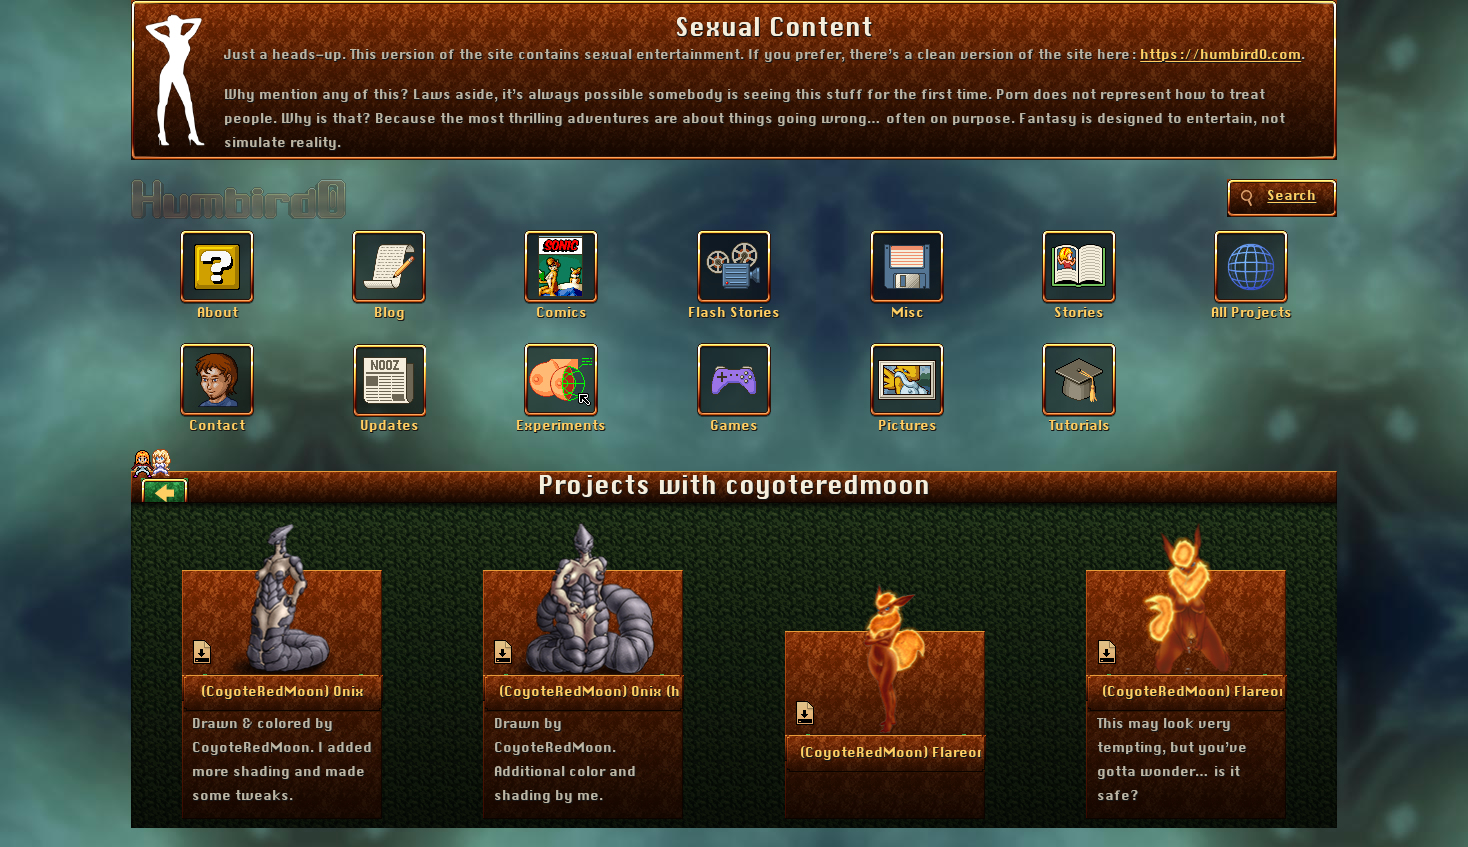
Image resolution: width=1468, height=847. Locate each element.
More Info (282, 691)
